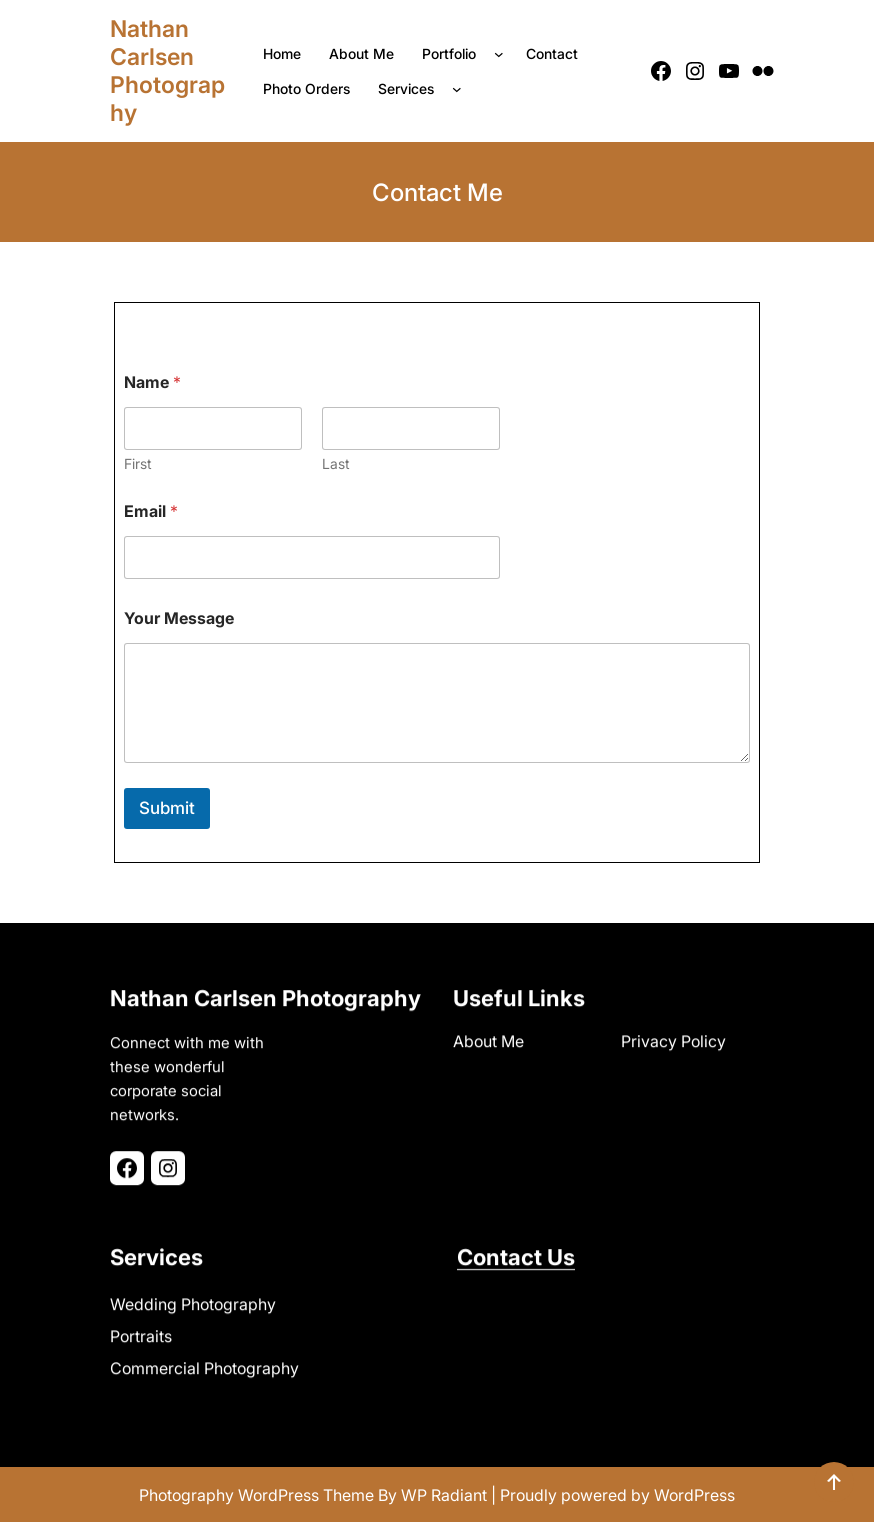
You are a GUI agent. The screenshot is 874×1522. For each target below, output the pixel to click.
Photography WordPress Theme (256, 1495)
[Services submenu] (461, 89)
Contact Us (516, 1254)
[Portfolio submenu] (503, 54)
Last (336, 463)
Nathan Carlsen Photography (167, 71)
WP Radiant (444, 1495)
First (138, 463)
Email (151, 511)
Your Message (179, 618)
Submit (167, 808)
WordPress (694, 1495)
